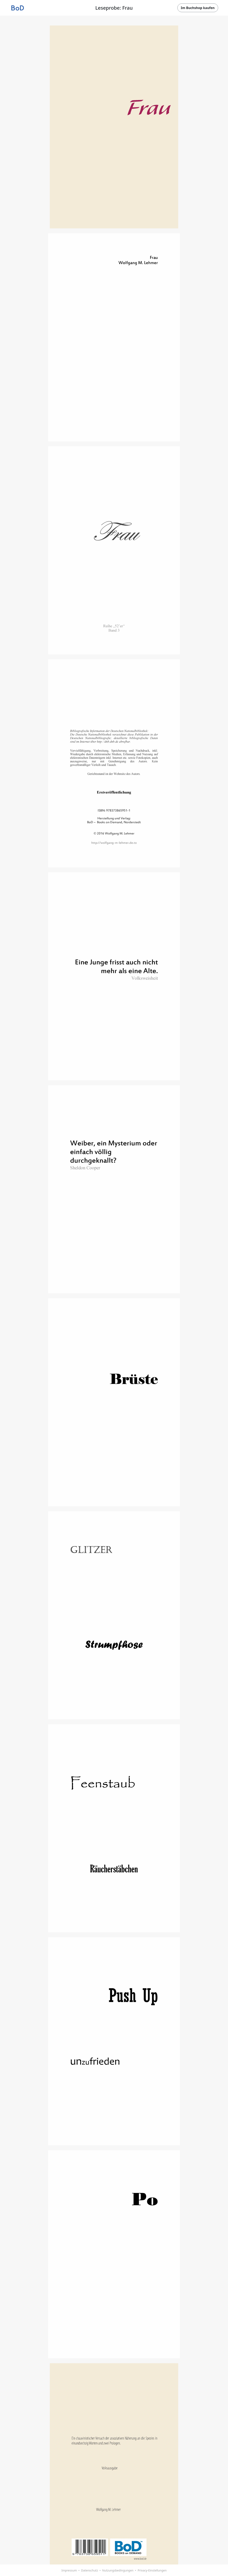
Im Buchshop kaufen (198, 8)
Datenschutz (89, 2570)
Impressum (69, 2570)
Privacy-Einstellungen (152, 2570)
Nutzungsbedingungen (117, 2570)
